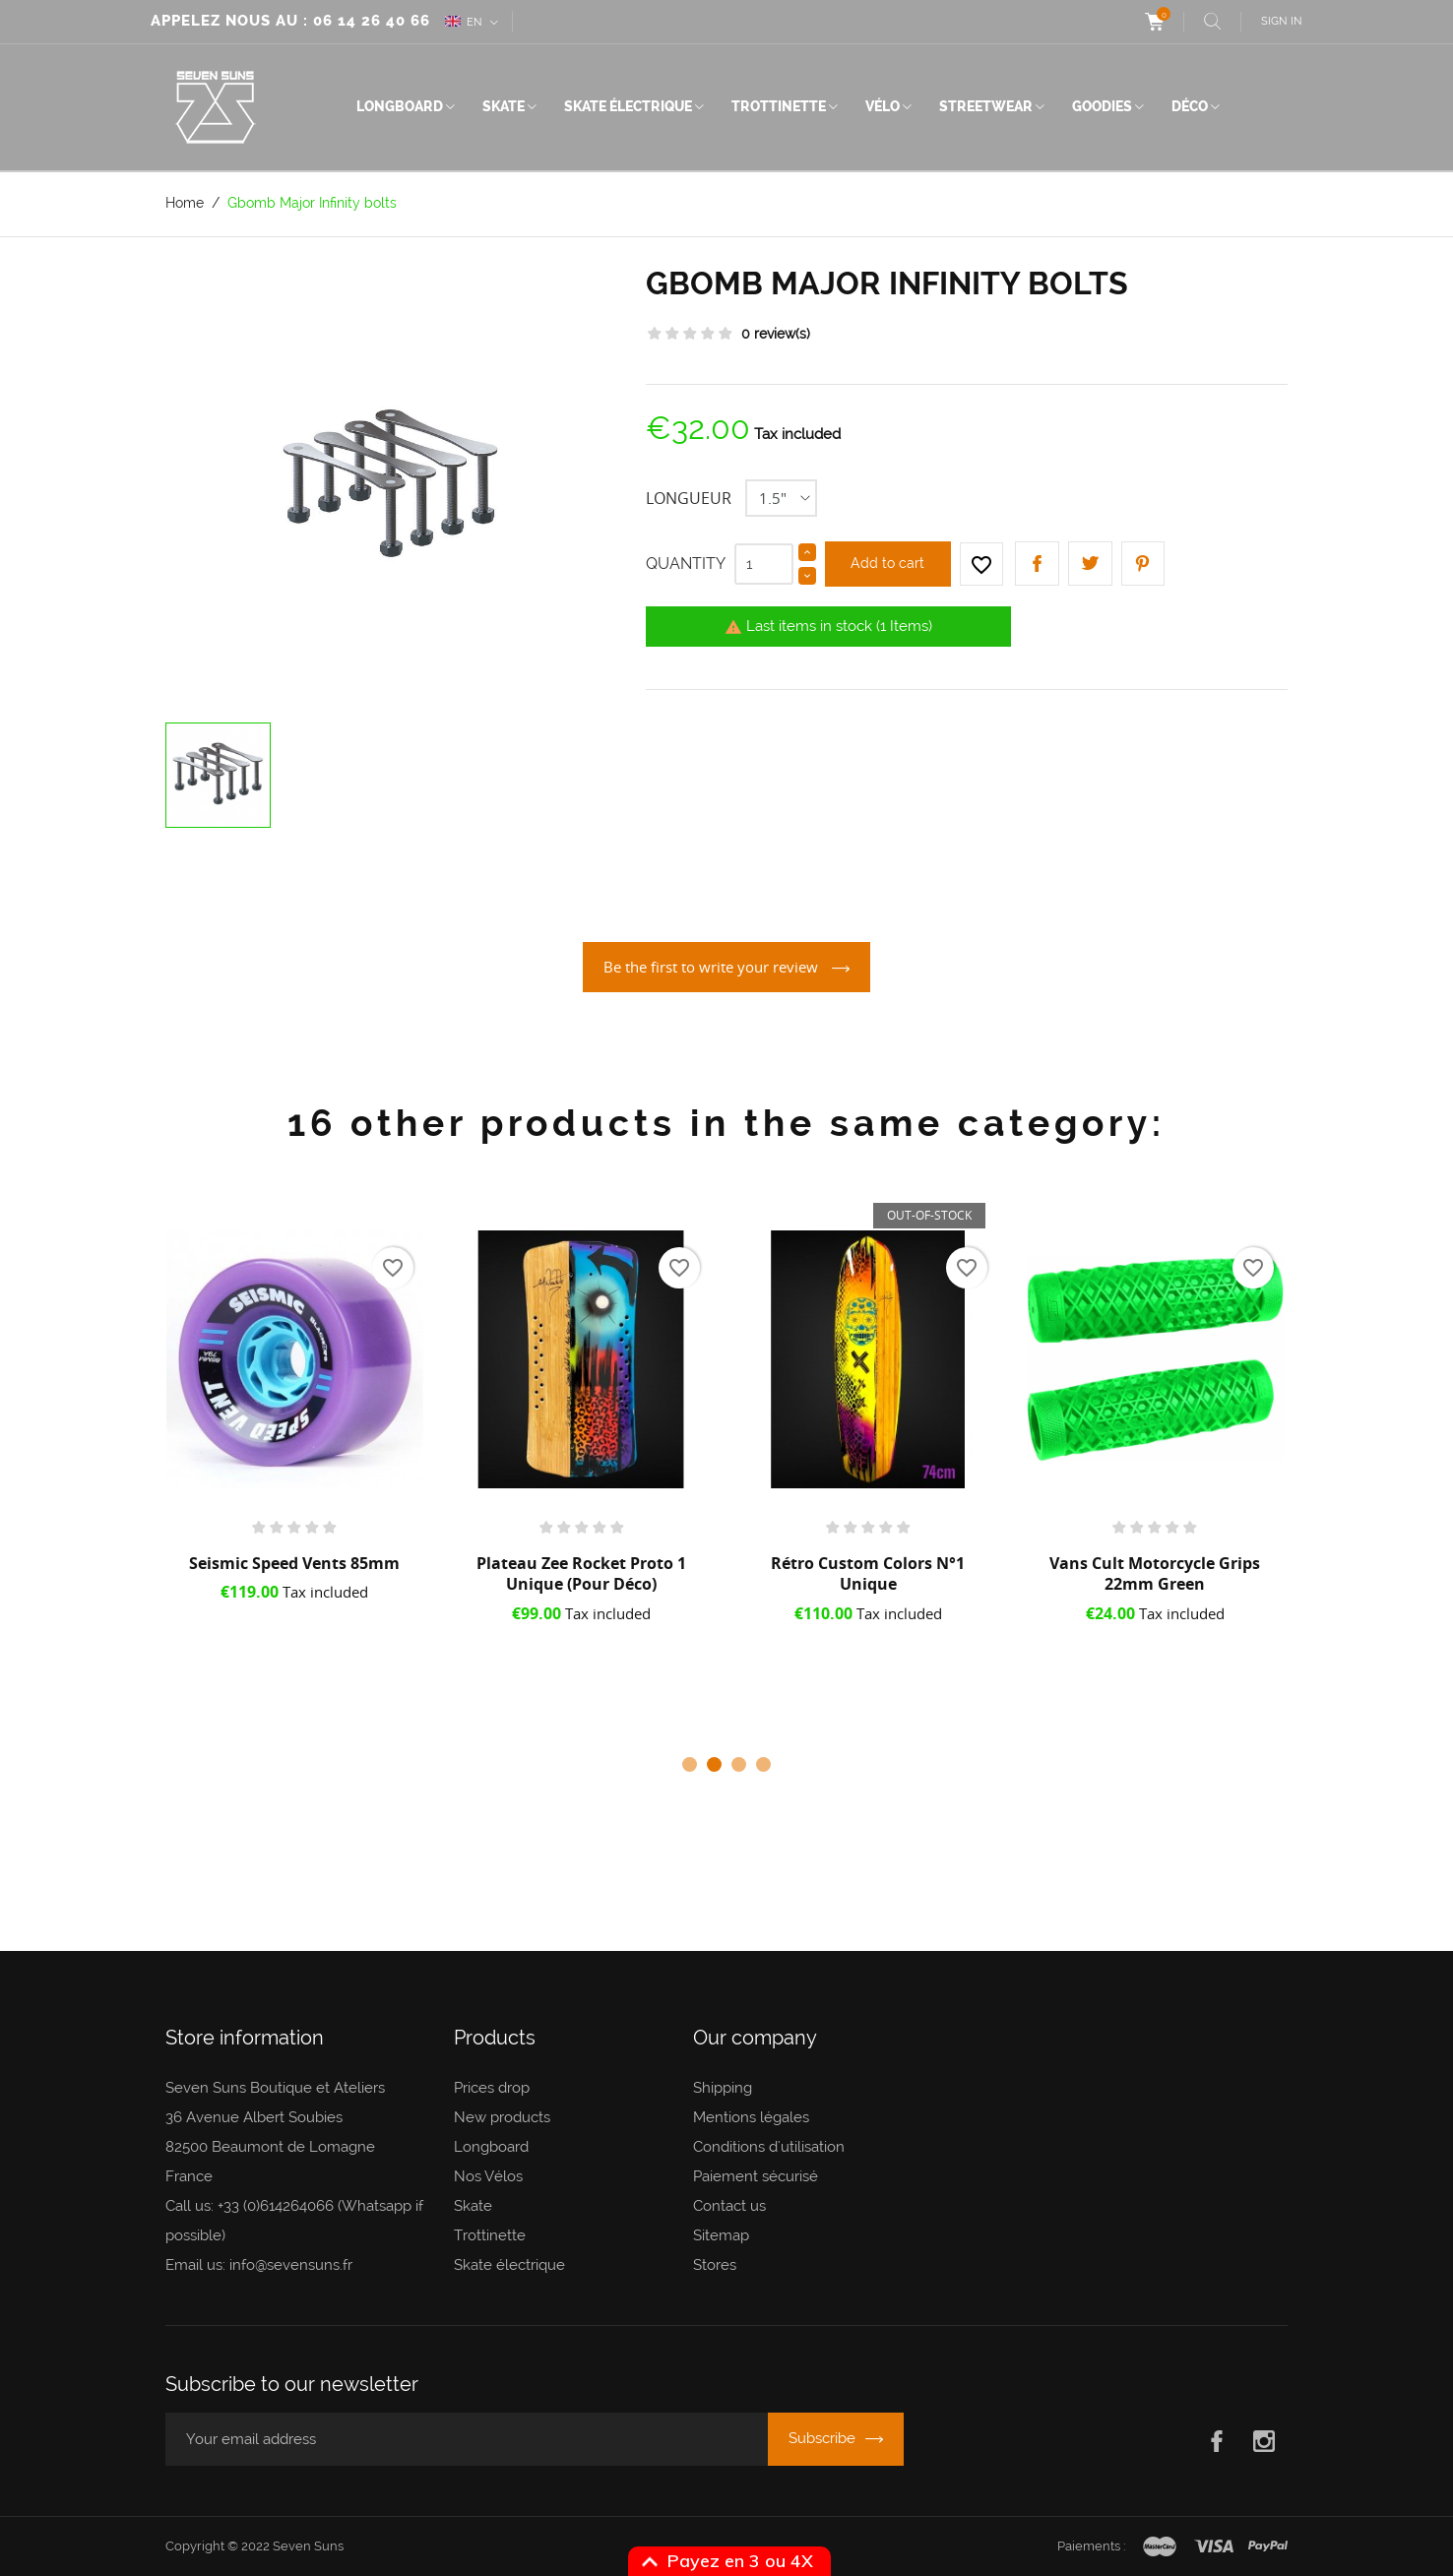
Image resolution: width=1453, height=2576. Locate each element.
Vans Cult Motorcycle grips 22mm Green (1154, 1574)
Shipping (722, 2088)
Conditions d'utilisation (769, 2147)
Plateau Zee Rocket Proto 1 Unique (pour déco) (581, 1574)
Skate (503, 106)
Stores (714, 2265)
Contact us (729, 2206)
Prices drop (492, 2088)
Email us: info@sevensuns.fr (258, 2265)
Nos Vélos (488, 2176)
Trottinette (778, 106)
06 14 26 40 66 (371, 21)
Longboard (399, 106)
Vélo (882, 106)
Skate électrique (628, 106)
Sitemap (721, 2235)
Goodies (1102, 106)
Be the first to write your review (712, 966)
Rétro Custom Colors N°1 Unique (868, 1574)
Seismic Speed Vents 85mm (294, 1563)
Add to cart (887, 563)
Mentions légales (751, 2117)
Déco (1189, 106)
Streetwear (986, 106)
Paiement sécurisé (755, 2176)
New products (502, 2117)
